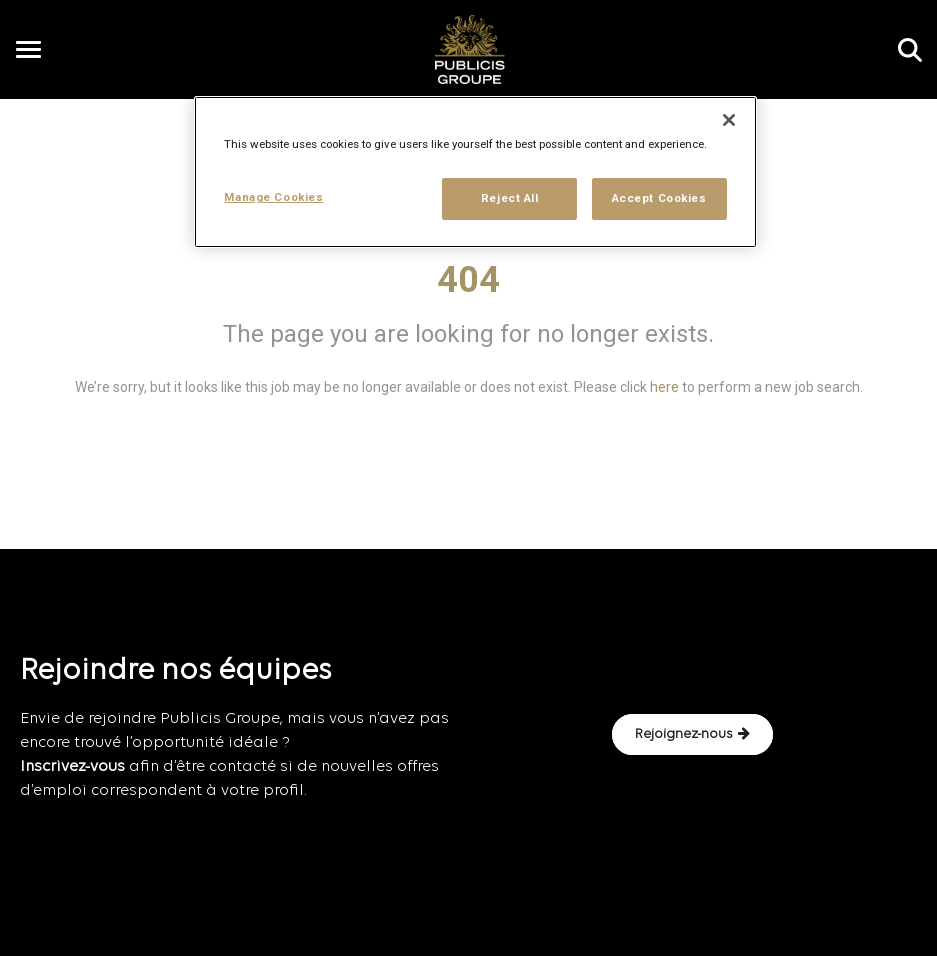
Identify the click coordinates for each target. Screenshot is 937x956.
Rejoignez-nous (692, 734)
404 (468, 280)
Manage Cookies (273, 197)
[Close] (729, 120)
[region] (475, 172)
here (664, 387)
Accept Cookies (659, 198)
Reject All (510, 198)
